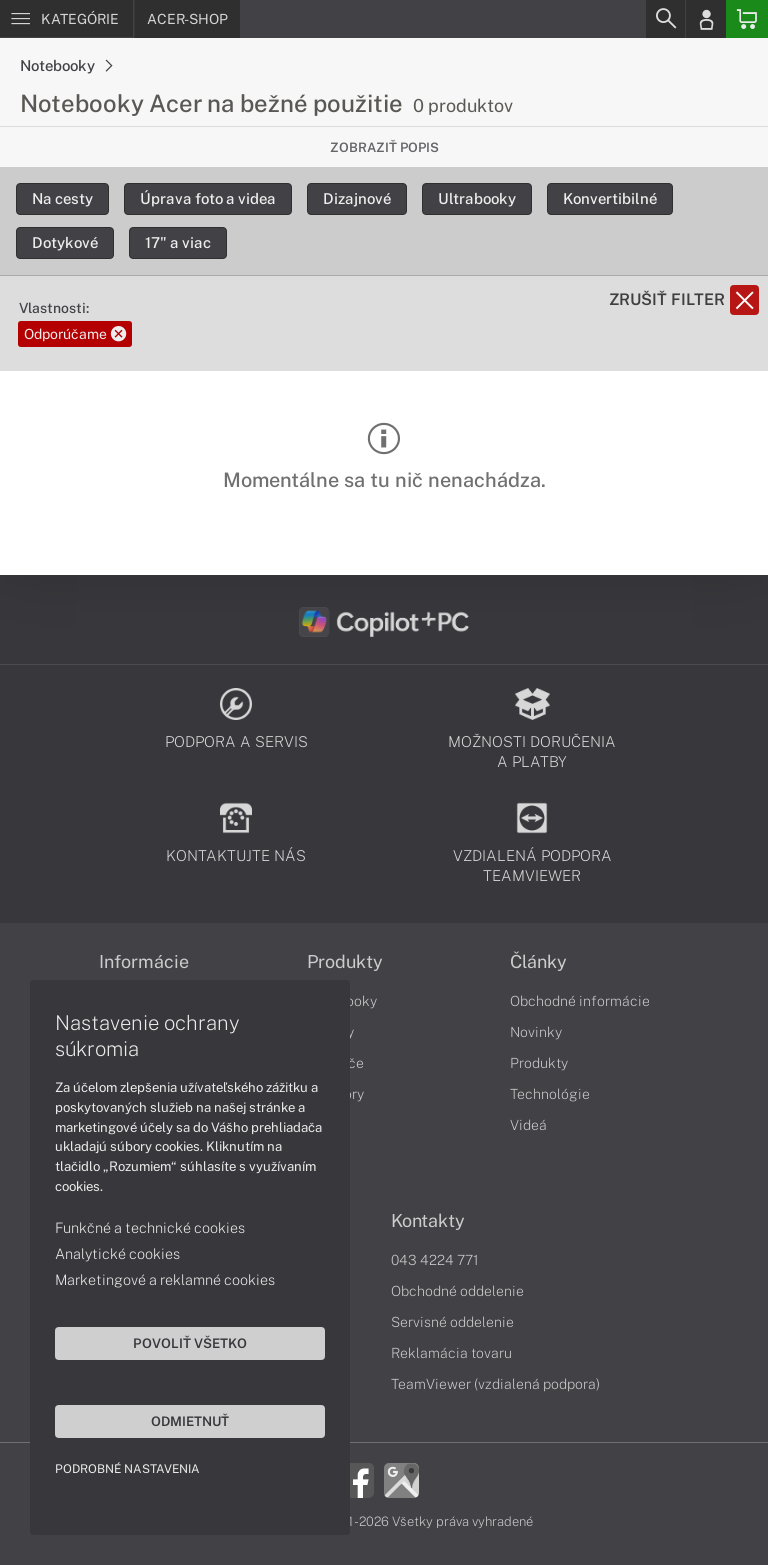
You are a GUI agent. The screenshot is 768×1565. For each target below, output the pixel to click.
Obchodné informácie (580, 1001)
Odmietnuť (190, 1421)
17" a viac (178, 242)
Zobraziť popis (384, 147)
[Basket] (747, 19)
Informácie (144, 962)
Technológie (550, 1094)
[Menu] (66, 19)
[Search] (665, 19)
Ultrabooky (477, 198)
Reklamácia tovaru (451, 1353)
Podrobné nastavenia (127, 1469)
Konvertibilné (610, 198)
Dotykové (65, 242)
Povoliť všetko (190, 1343)
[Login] (706, 19)
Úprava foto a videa (208, 198)
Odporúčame (75, 334)
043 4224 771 (435, 1260)
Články (538, 962)
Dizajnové (357, 198)
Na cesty (62, 198)
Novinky (536, 1032)
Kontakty (428, 1221)
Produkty (345, 962)
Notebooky (66, 65)
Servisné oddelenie (452, 1322)
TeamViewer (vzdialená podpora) (495, 1384)
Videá (528, 1125)
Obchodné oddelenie (457, 1291)
